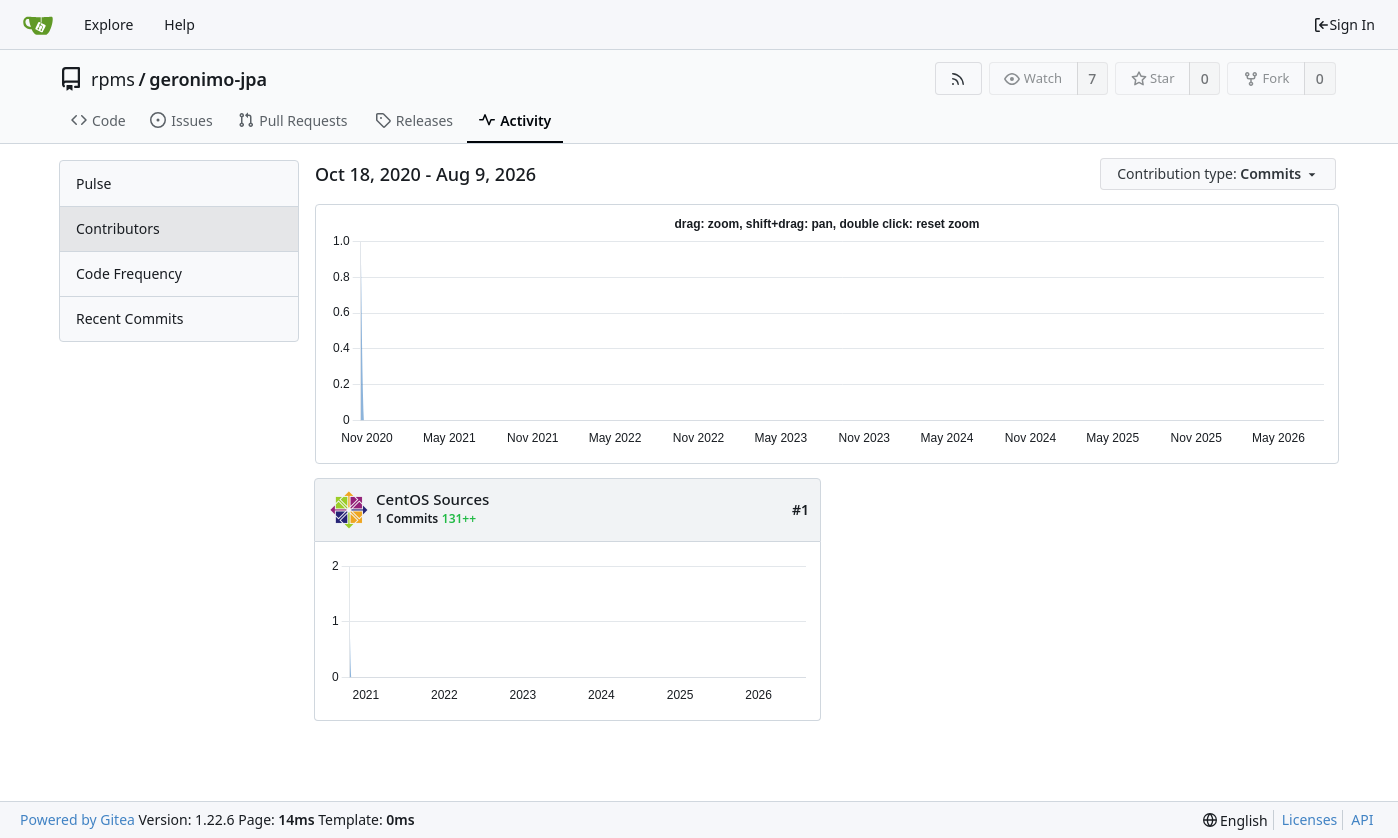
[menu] (1219, 174)
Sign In (1344, 24)
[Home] (38, 25)
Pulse (93, 183)
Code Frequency (129, 273)
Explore (108, 24)
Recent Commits (129, 318)
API (1362, 819)
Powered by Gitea (77, 819)
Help (179, 24)
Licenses (1310, 819)
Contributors (118, 228)
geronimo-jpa (208, 79)
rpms (113, 79)
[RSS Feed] (958, 78)
